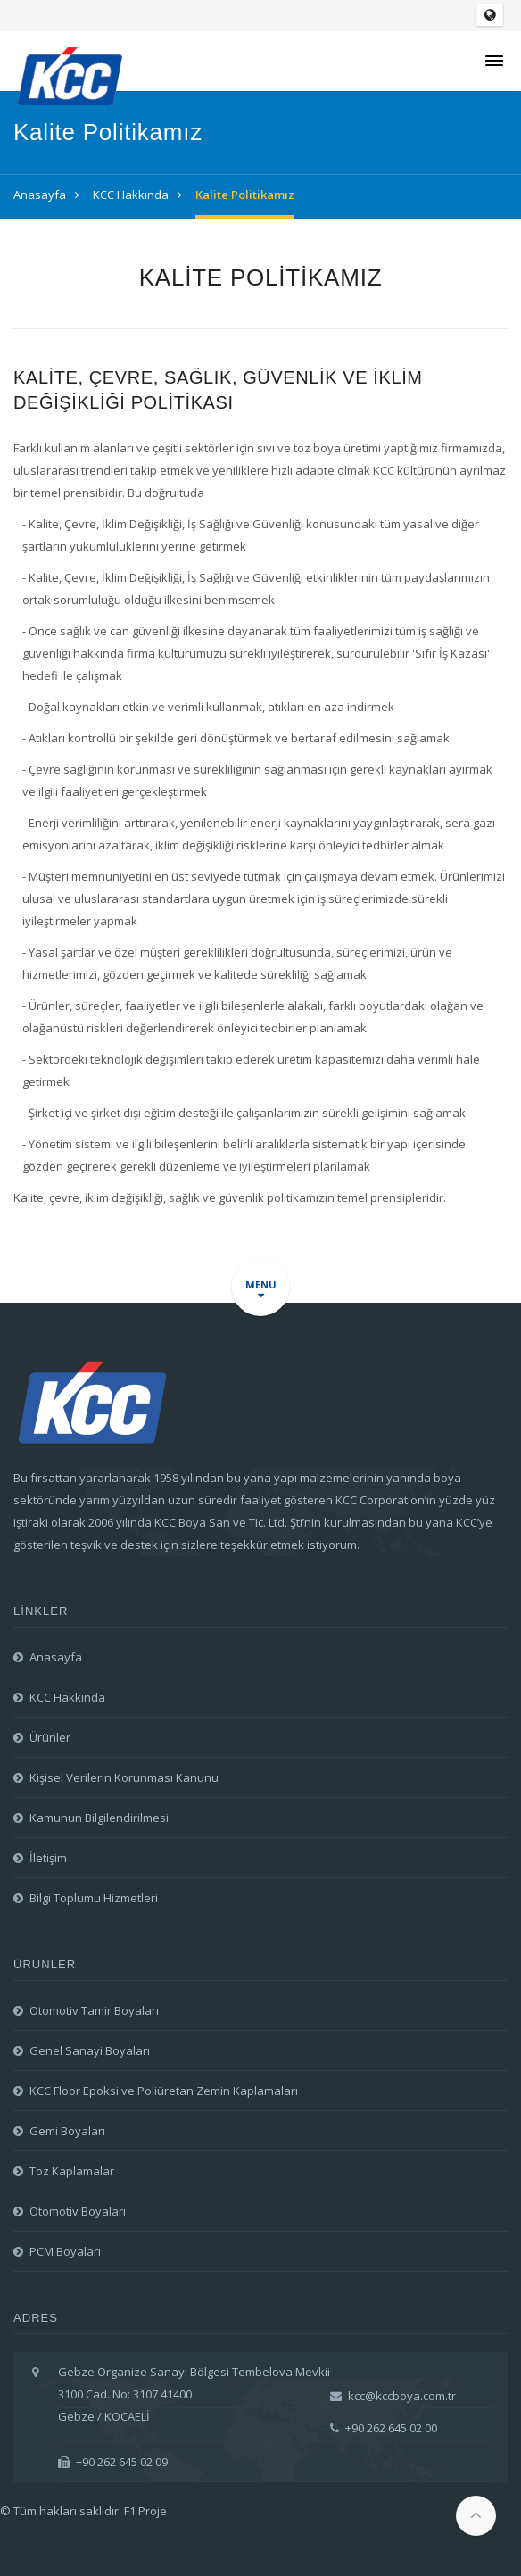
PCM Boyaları (65, 2251)
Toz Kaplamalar (71, 2171)
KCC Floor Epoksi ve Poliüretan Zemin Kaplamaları (163, 2091)
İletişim (48, 1858)
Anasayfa (39, 194)
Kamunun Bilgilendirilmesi (99, 1818)
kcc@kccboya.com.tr (393, 2396)
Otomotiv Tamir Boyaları (94, 2010)
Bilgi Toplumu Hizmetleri (93, 1898)
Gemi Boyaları (67, 2131)
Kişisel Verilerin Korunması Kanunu (124, 1777)
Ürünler (49, 1737)
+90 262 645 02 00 (383, 2428)
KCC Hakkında (131, 194)
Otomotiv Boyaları (77, 2211)
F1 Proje (145, 2511)
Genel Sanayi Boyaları (89, 2050)
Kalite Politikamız (244, 194)
